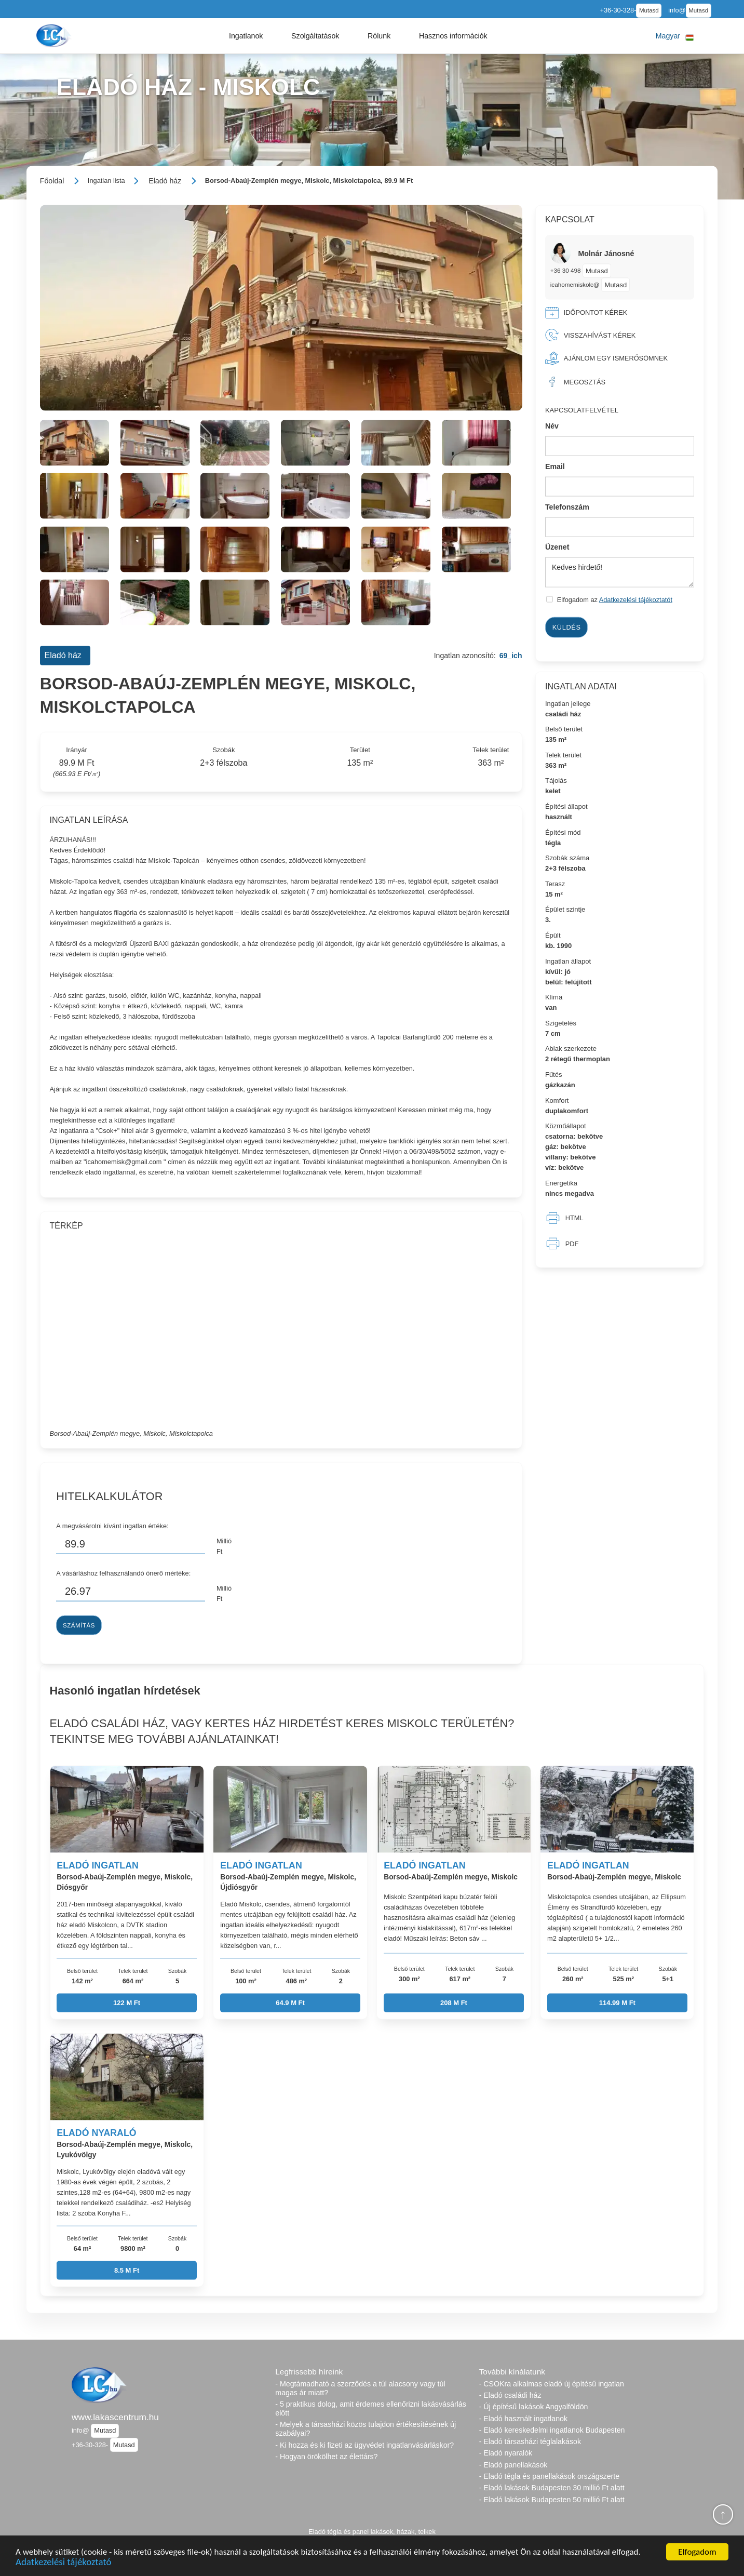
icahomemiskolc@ (575, 284)
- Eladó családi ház (510, 2395)
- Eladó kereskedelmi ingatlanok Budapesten (552, 2430)
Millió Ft (224, 1546)
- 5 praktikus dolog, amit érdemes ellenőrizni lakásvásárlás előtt (370, 2408)
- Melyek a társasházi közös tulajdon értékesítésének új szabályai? (365, 2428)
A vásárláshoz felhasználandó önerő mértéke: (123, 1573)
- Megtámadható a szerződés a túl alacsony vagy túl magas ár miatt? (360, 2388)
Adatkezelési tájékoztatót (635, 600)
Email (555, 466)
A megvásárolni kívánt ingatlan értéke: (112, 1526)
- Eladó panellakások (513, 2465)
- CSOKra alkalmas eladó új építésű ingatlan (551, 2384)
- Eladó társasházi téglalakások (530, 2441)
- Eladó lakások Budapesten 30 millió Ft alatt (552, 2488)
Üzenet (557, 547)
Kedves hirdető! (620, 572)
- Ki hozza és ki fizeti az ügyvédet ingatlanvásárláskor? (364, 2445)
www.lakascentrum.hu (115, 2417)
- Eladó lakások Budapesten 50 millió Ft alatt (552, 2499)
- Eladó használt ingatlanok (523, 2418)
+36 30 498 (566, 270)
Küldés (566, 627)
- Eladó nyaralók (506, 2453)
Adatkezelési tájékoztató (63, 2563)
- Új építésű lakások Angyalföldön (533, 2407)
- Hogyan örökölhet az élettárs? (326, 2456)
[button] (246, 36)
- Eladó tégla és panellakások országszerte (549, 2476)
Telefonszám (567, 506)
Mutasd (649, 10)
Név (552, 426)
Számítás (79, 1625)
